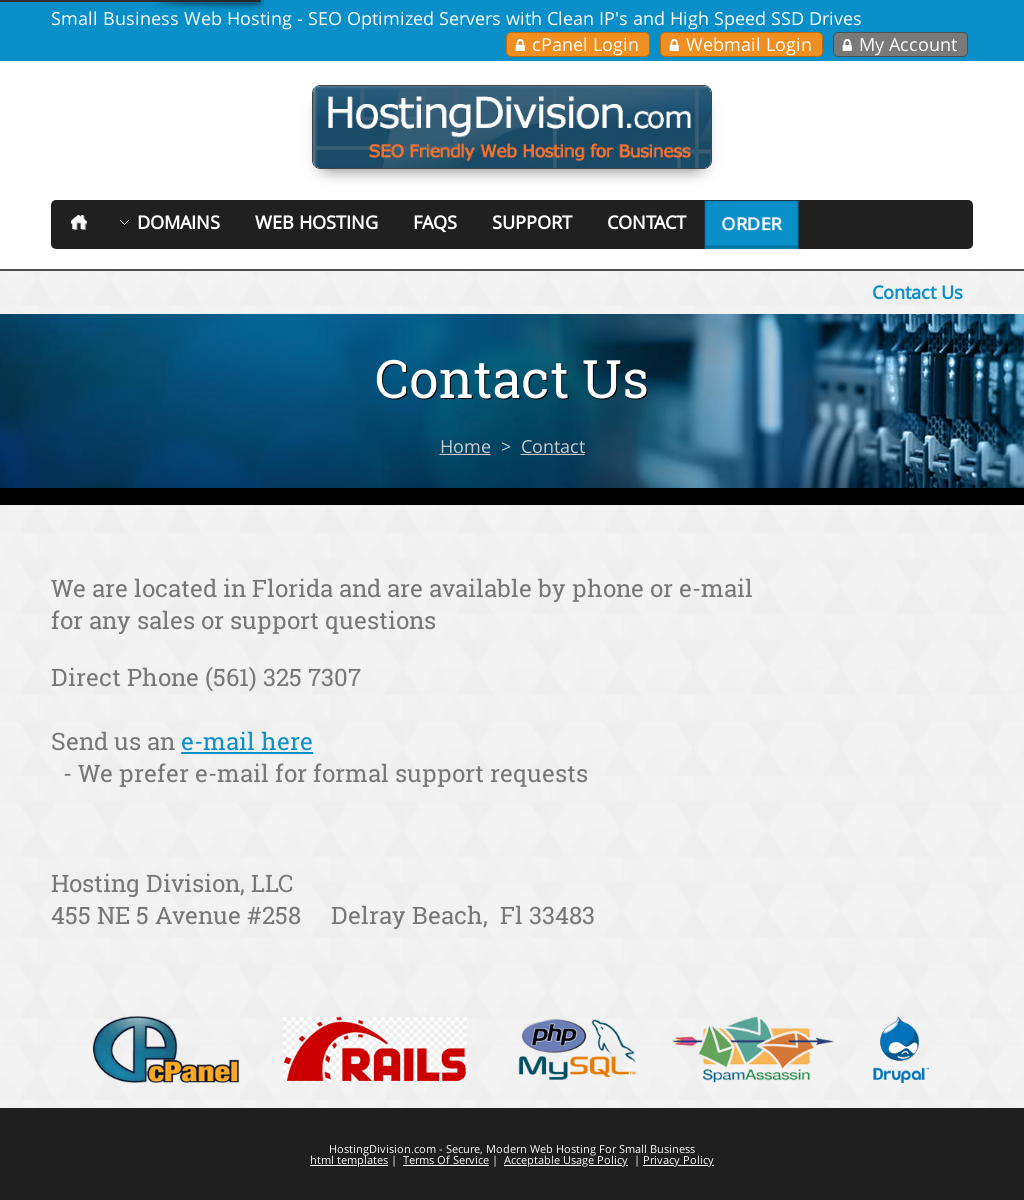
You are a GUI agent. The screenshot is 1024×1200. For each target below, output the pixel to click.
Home (465, 446)
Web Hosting (316, 222)
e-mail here (247, 741)
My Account (908, 44)
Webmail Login (749, 44)
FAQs (435, 222)
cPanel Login (585, 44)
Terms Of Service (446, 1159)
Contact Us (917, 292)
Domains (178, 222)
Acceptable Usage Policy (566, 1159)
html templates (349, 1159)
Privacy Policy (678, 1159)
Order (751, 224)
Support (532, 222)
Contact (646, 222)
